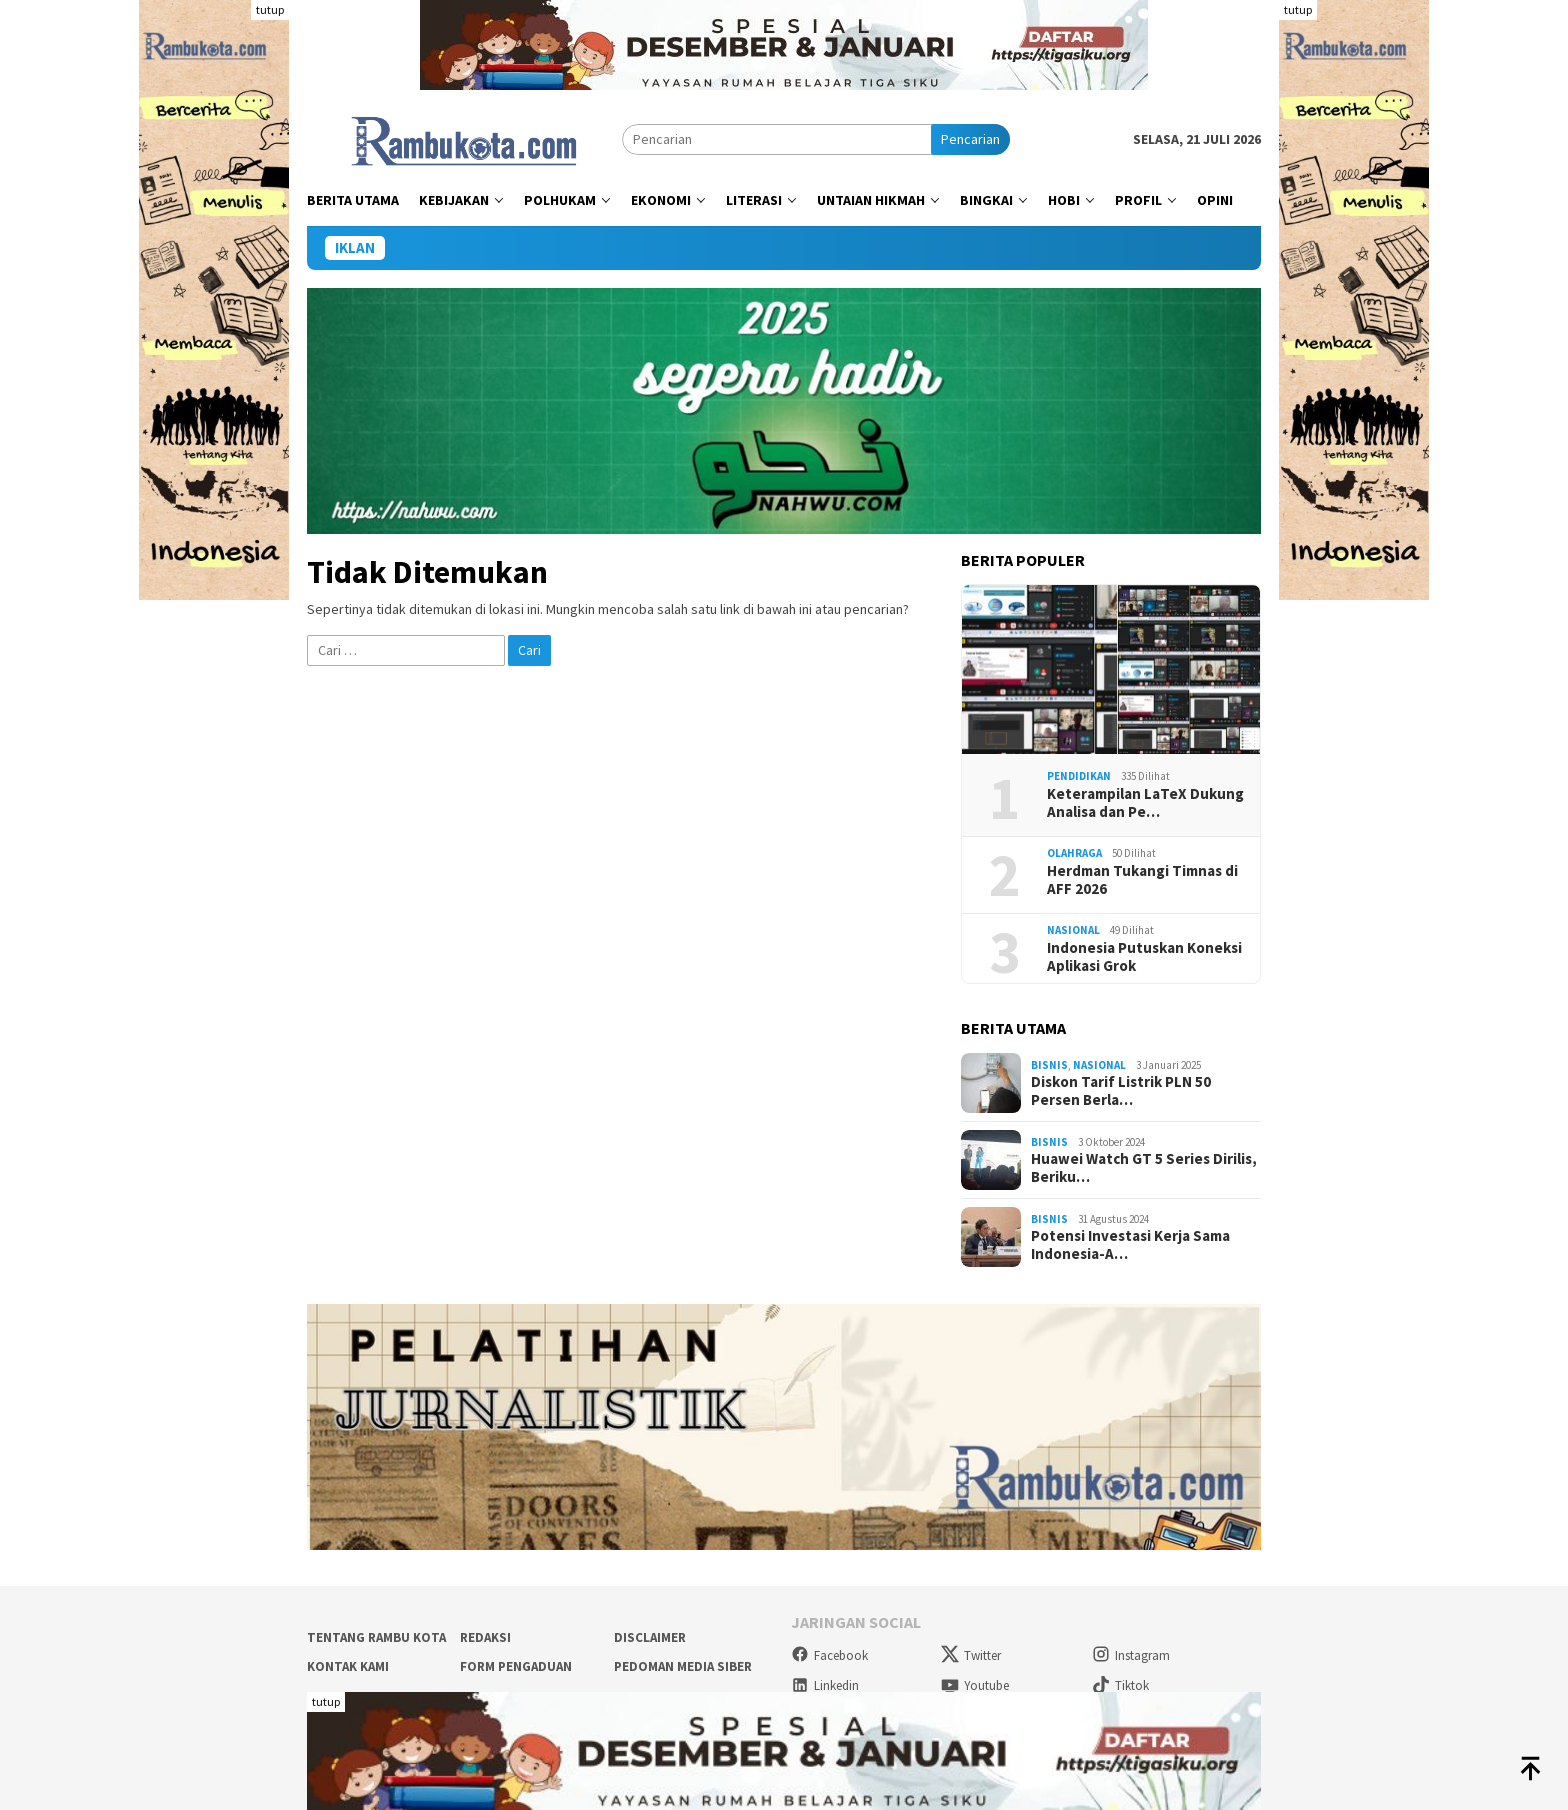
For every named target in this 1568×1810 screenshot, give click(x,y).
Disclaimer (650, 1637)
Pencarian (970, 139)
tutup (270, 9)
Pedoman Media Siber (683, 1666)
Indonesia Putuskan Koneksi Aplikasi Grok (1144, 957)
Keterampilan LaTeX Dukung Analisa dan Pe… (1145, 803)
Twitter (971, 1655)
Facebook (829, 1655)
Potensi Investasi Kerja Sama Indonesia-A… (1130, 1245)
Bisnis (1049, 1065)
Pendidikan (1079, 776)
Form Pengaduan (516, 1666)
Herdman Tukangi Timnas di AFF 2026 (1142, 880)
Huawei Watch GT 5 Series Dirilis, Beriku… (1144, 1168)
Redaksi (485, 1637)
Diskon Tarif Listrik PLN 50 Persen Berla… (1121, 1091)
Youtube (975, 1685)
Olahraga (1074, 853)
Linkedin (825, 1685)
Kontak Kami (348, 1666)
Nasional (1073, 930)
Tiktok (1120, 1685)
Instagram (1131, 1655)
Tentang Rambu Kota (376, 1637)
